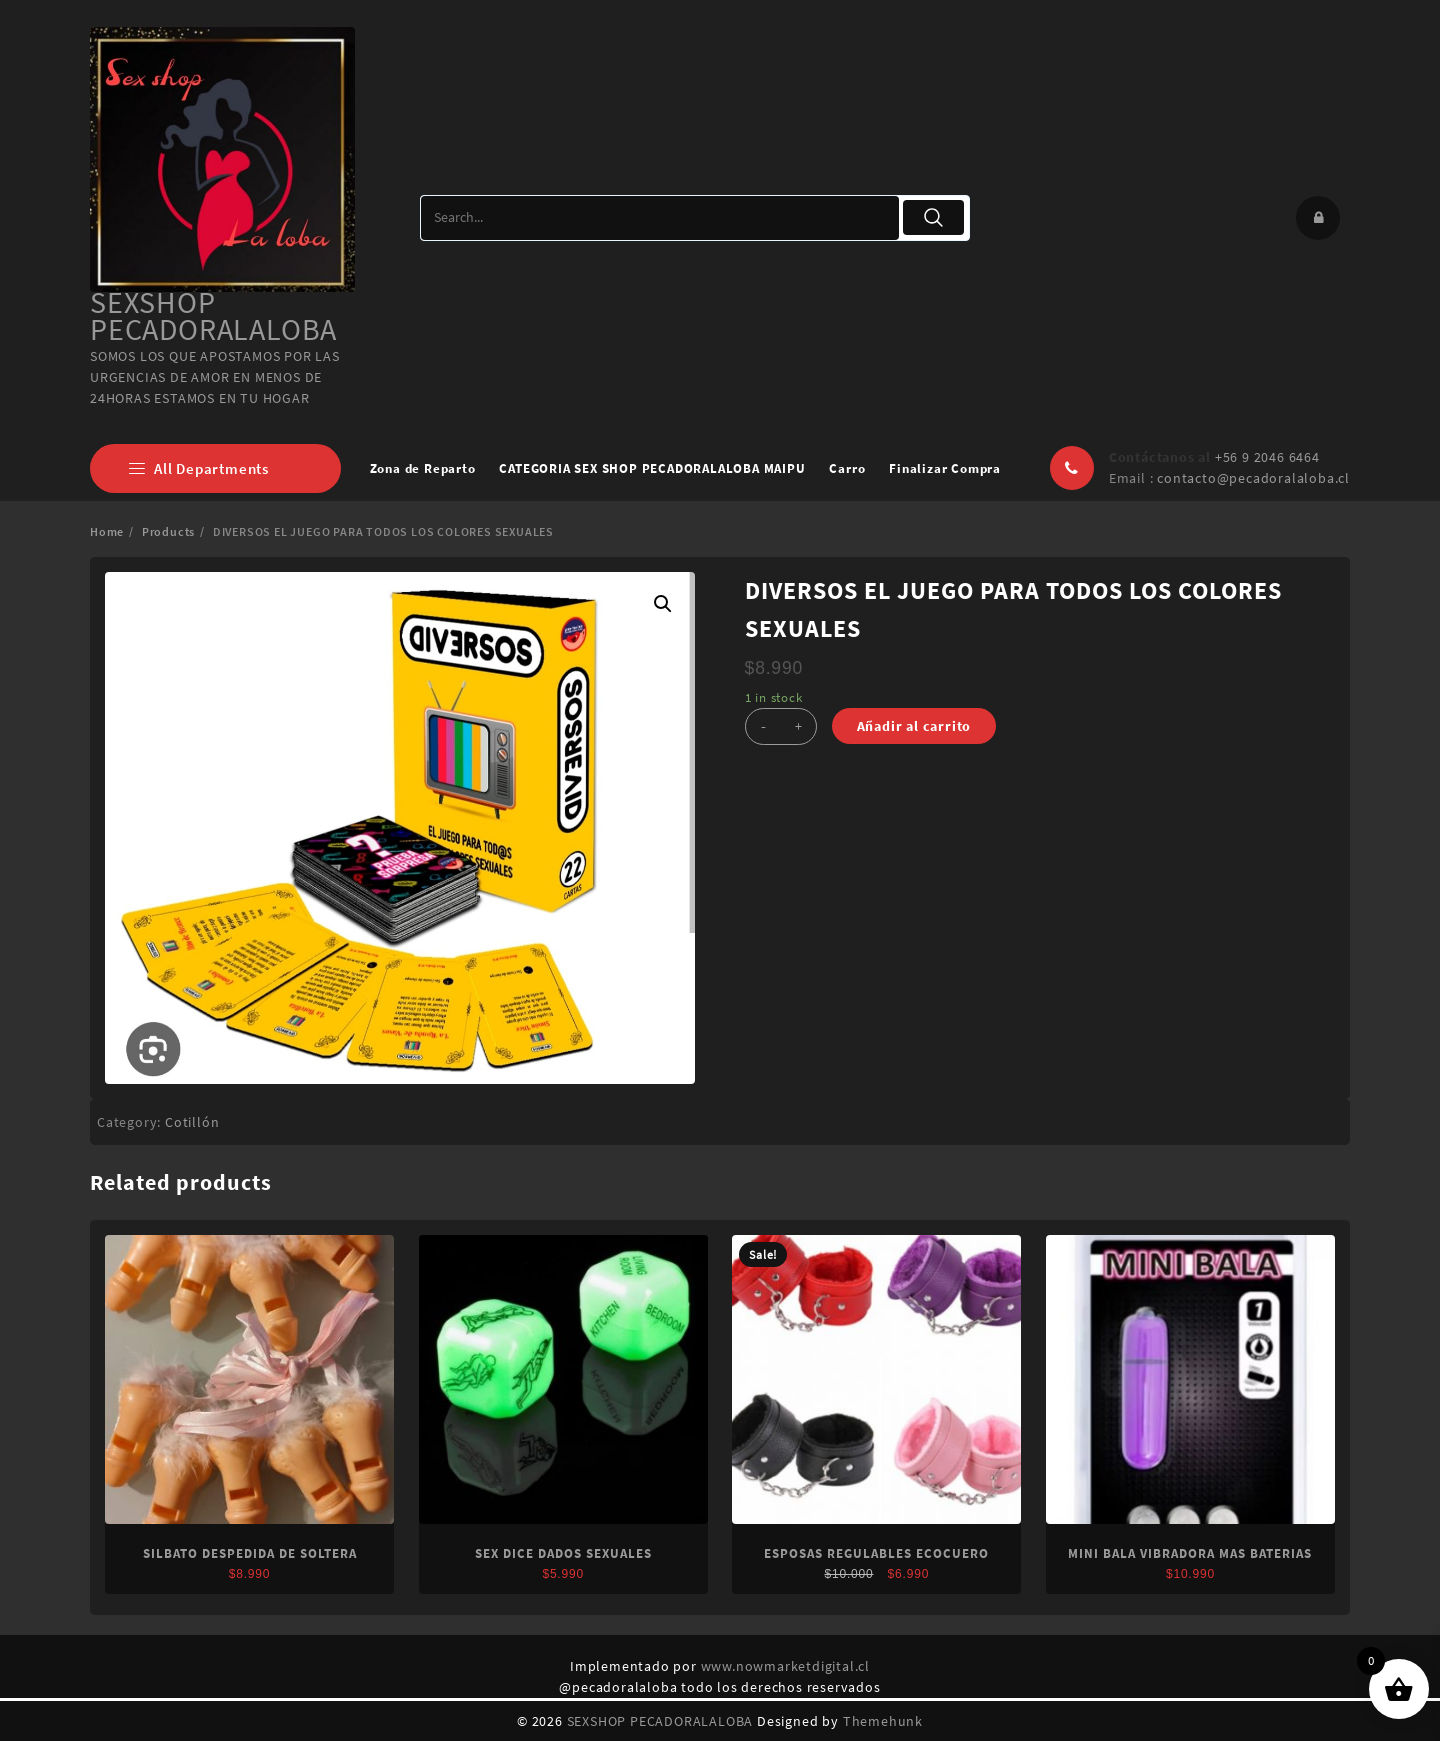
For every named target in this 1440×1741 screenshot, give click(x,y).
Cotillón (192, 1122)
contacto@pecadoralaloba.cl (1253, 478)
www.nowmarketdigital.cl (785, 1666)
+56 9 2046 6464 (1267, 457)
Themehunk (883, 1721)
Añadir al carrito (914, 726)
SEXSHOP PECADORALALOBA (213, 315)
